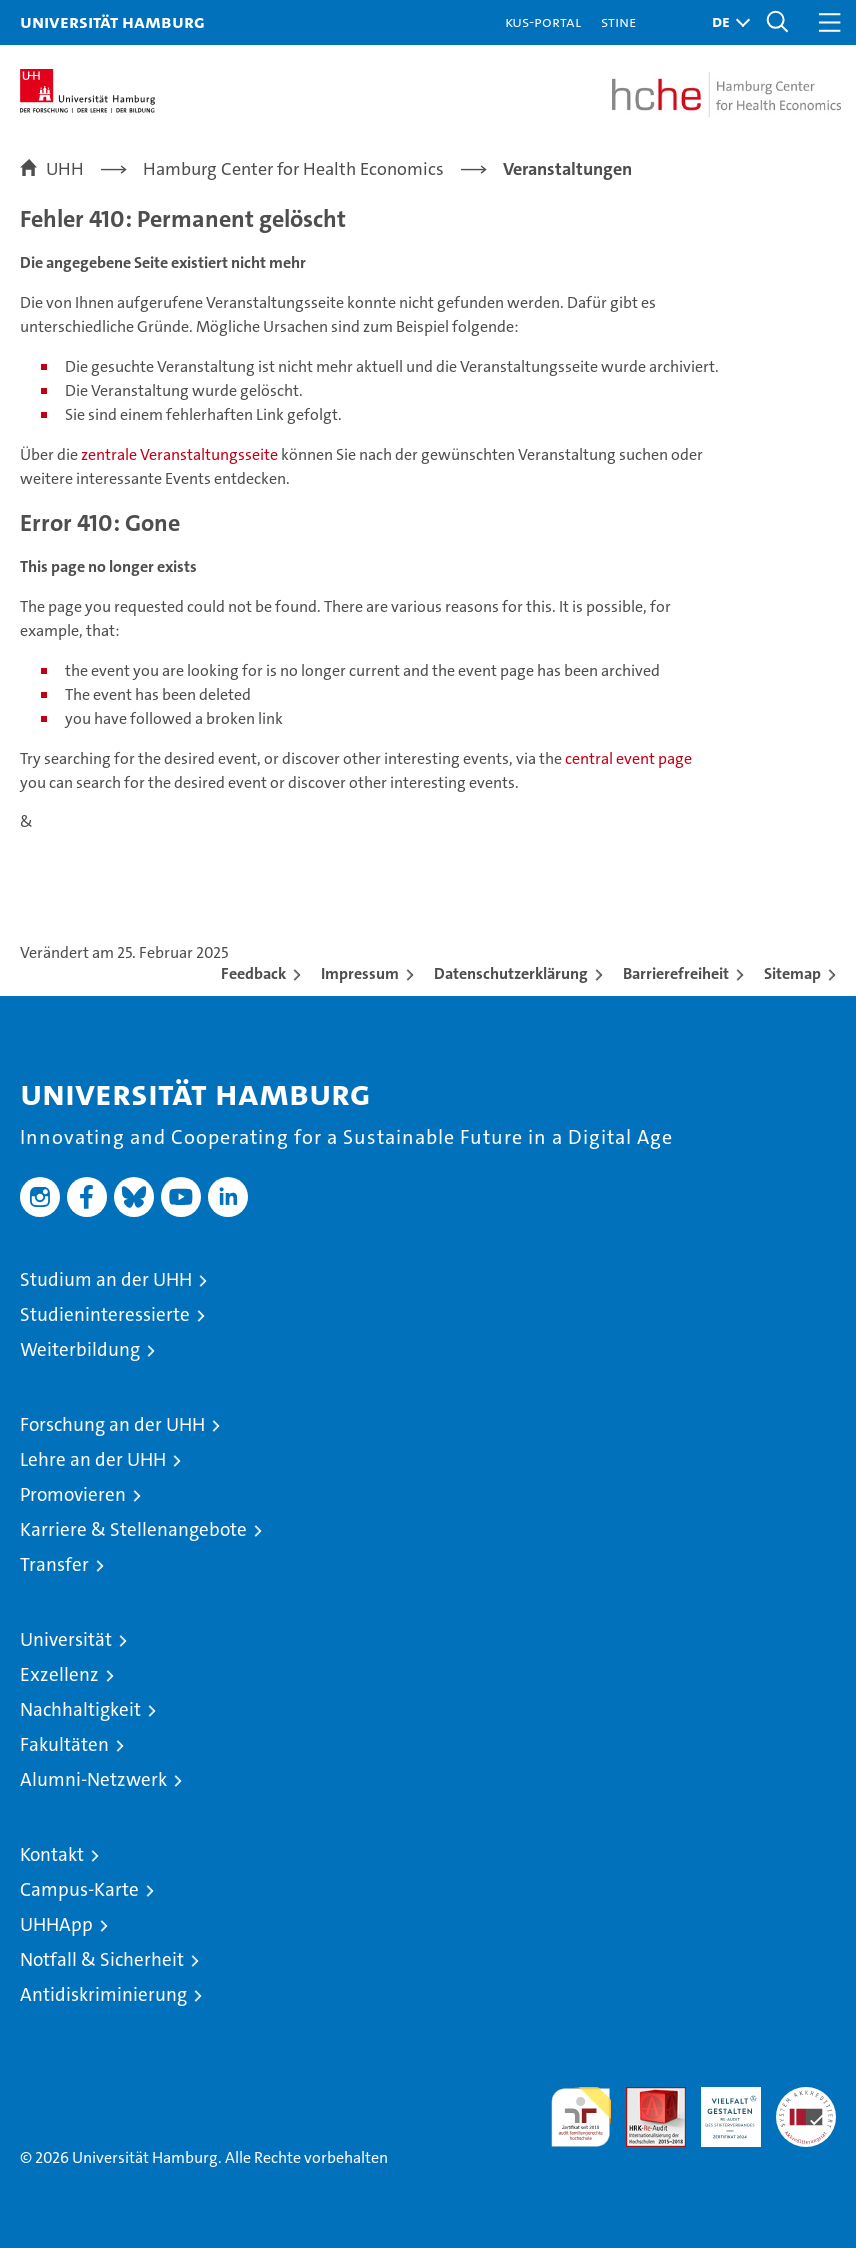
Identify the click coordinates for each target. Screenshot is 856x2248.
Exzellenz (59, 1674)
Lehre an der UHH (93, 1459)
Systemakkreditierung (806, 2097)
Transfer (54, 1564)
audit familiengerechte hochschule (581, 2117)
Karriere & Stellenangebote (133, 1529)
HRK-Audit (720, 2108)
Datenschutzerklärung (511, 973)
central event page (628, 758)
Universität (66, 1639)
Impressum (360, 973)
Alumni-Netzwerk (93, 1779)
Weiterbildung (80, 1349)
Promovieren (73, 1494)
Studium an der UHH (106, 1279)
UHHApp (56, 1924)
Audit (645, 2097)
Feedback (253, 973)
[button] (726, 22)
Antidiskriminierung (103, 1994)
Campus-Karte (79, 1889)
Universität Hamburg (112, 21)
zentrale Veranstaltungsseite (181, 454)
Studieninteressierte (105, 1314)
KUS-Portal (543, 21)
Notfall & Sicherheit (102, 1959)
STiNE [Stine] (618, 21)
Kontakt (52, 1854)
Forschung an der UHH (112, 1424)
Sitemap (792, 973)
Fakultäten (64, 1744)
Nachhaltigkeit (80, 1709)
